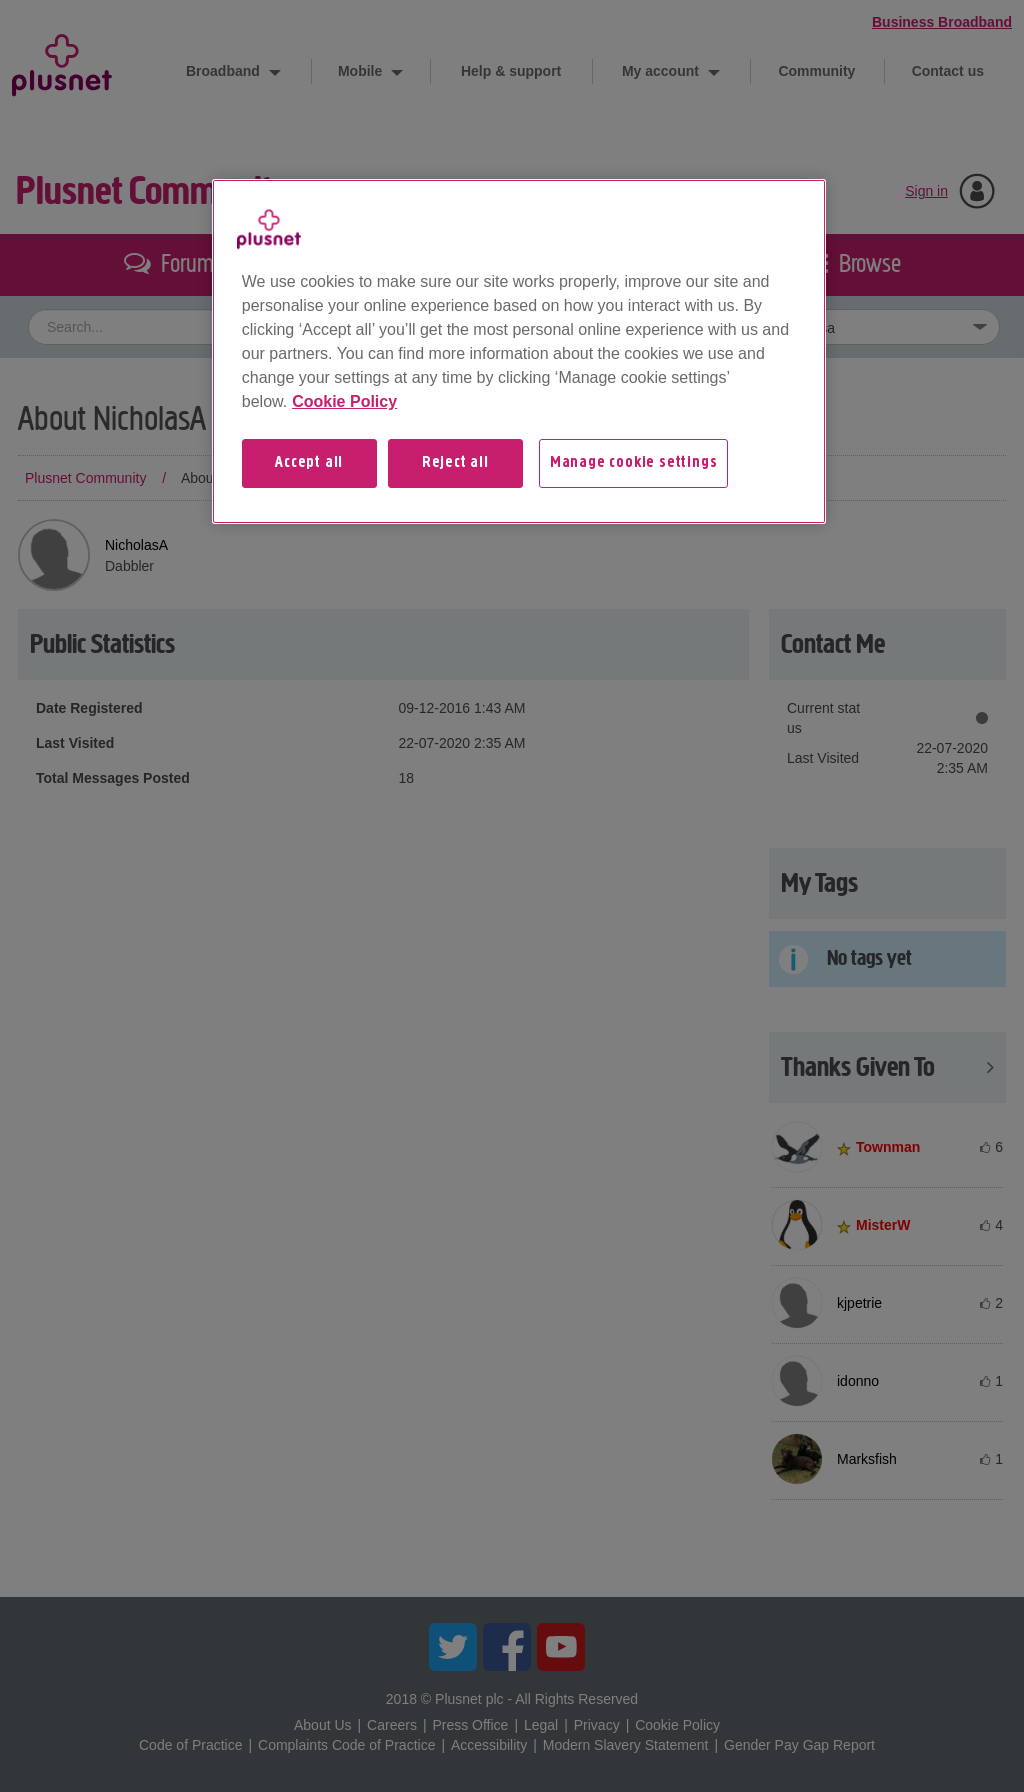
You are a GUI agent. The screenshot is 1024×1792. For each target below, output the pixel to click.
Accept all (309, 463)
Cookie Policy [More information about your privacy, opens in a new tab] (344, 401)
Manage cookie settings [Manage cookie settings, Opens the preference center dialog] (634, 463)
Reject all (455, 463)
